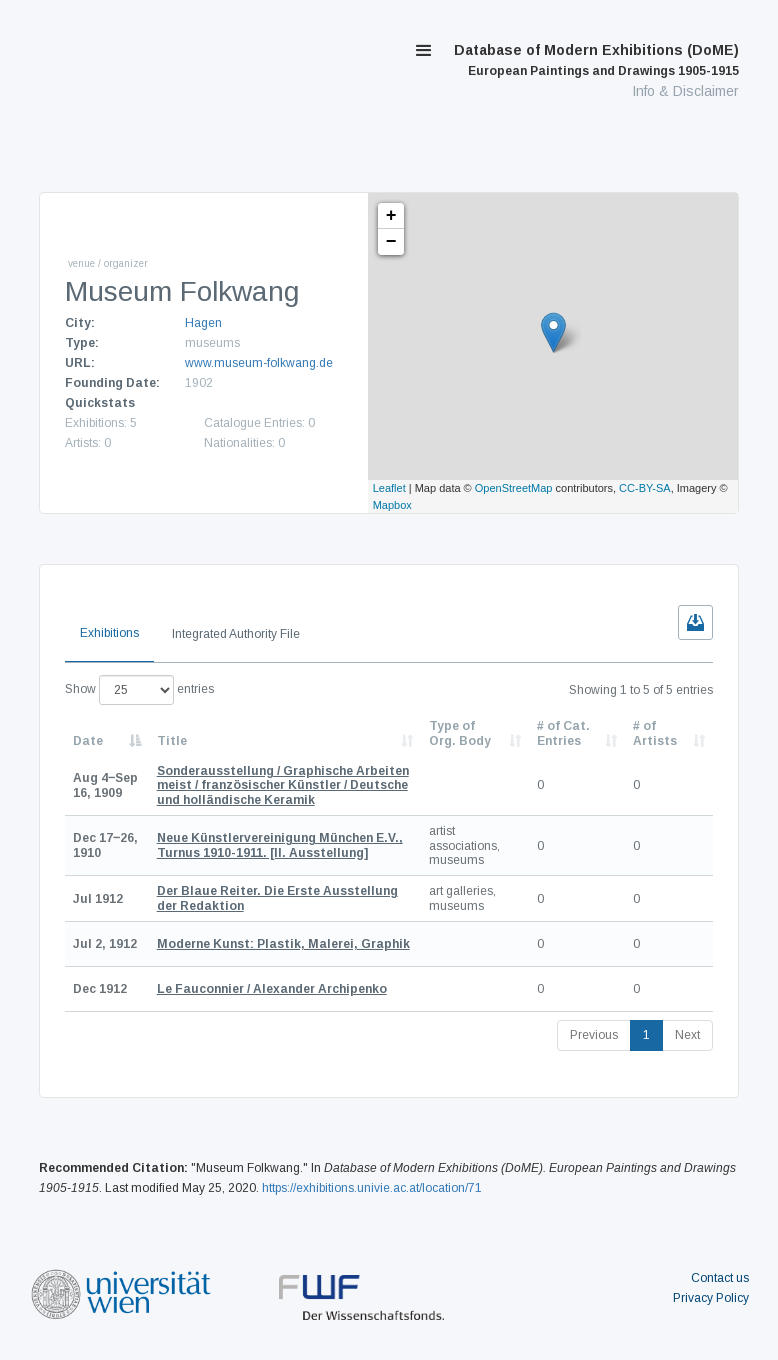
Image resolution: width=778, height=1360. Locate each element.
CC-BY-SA (645, 488)
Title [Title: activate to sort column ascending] (172, 741)
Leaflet (389, 488)
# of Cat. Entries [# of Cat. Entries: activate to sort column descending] (563, 733)
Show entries (139, 690)
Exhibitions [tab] (109, 633)
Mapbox (392, 505)
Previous (594, 1035)
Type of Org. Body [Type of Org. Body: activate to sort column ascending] (460, 733)
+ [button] (391, 216)
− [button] (391, 242)
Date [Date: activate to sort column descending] (88, 741)
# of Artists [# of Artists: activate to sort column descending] (655, 733)
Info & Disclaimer (685, 91)
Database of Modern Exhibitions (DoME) (596, 60)
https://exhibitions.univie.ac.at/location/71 (372, 1188)
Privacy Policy (711, 1298)
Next (687, 1035)
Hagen (203, 323)
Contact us (720, 1278)
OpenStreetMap (514, 488)
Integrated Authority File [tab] (236, 634)
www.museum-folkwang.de (259, 363)
